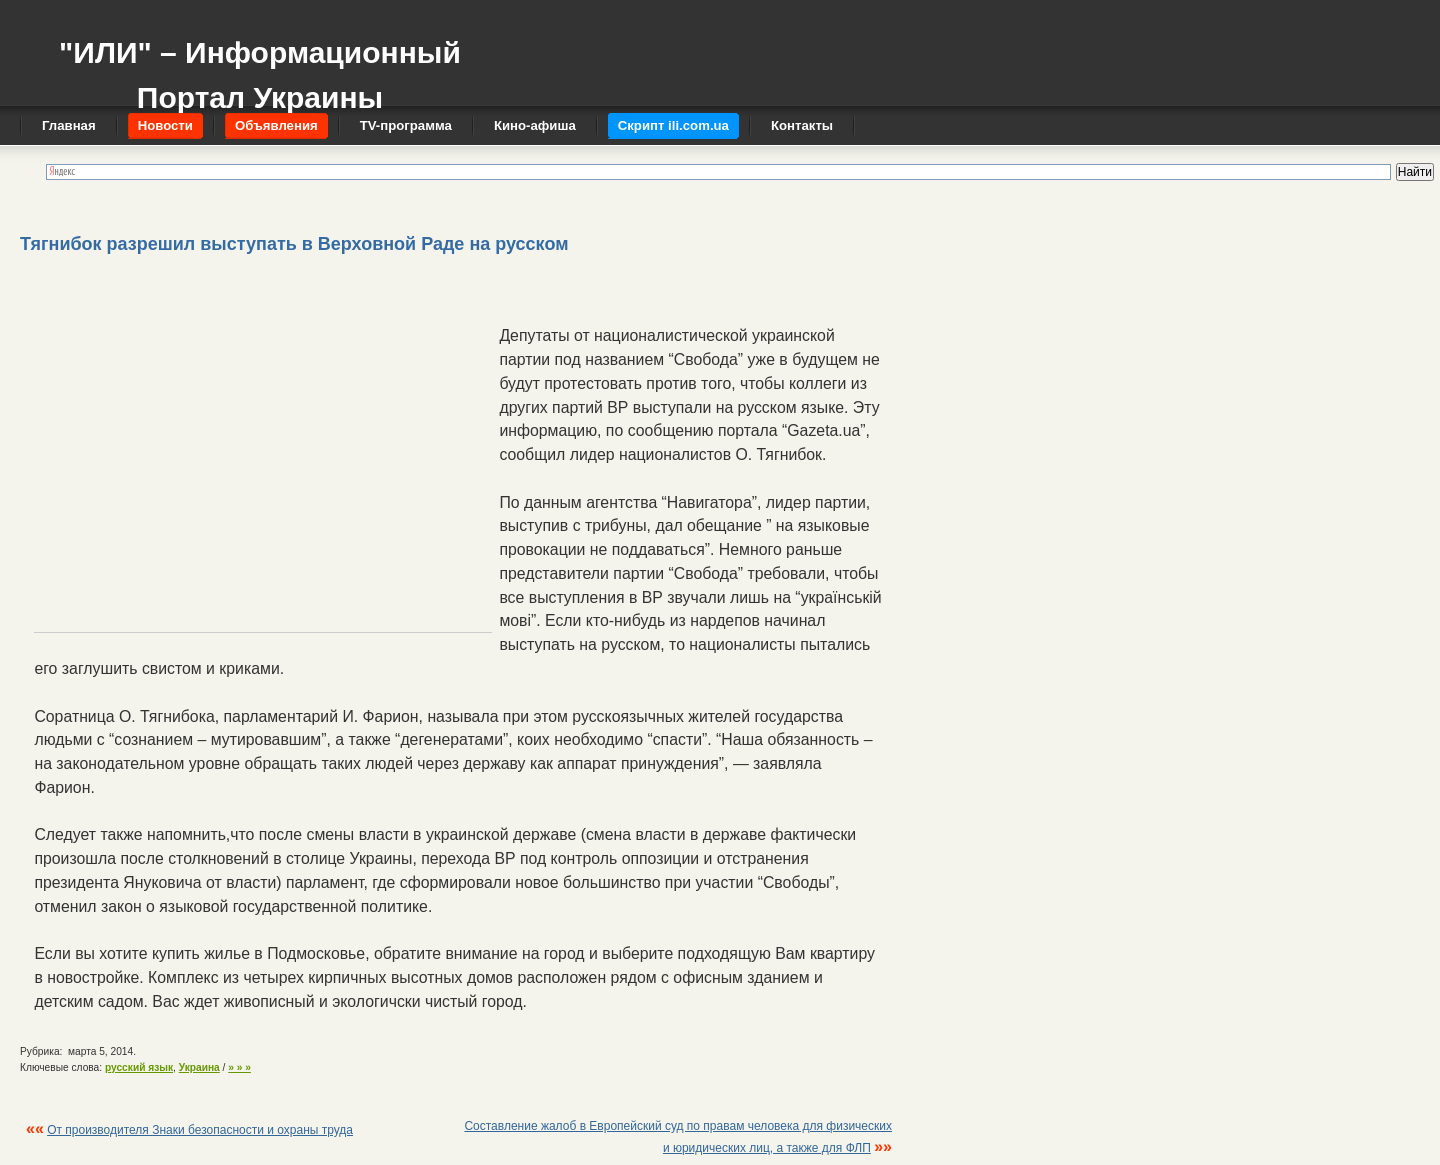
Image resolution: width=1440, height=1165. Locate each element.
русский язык (139, 1067)
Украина (199, 1067)
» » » (239, 1067)
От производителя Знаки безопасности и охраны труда (200, 1130)
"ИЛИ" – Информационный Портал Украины (260, 65)
